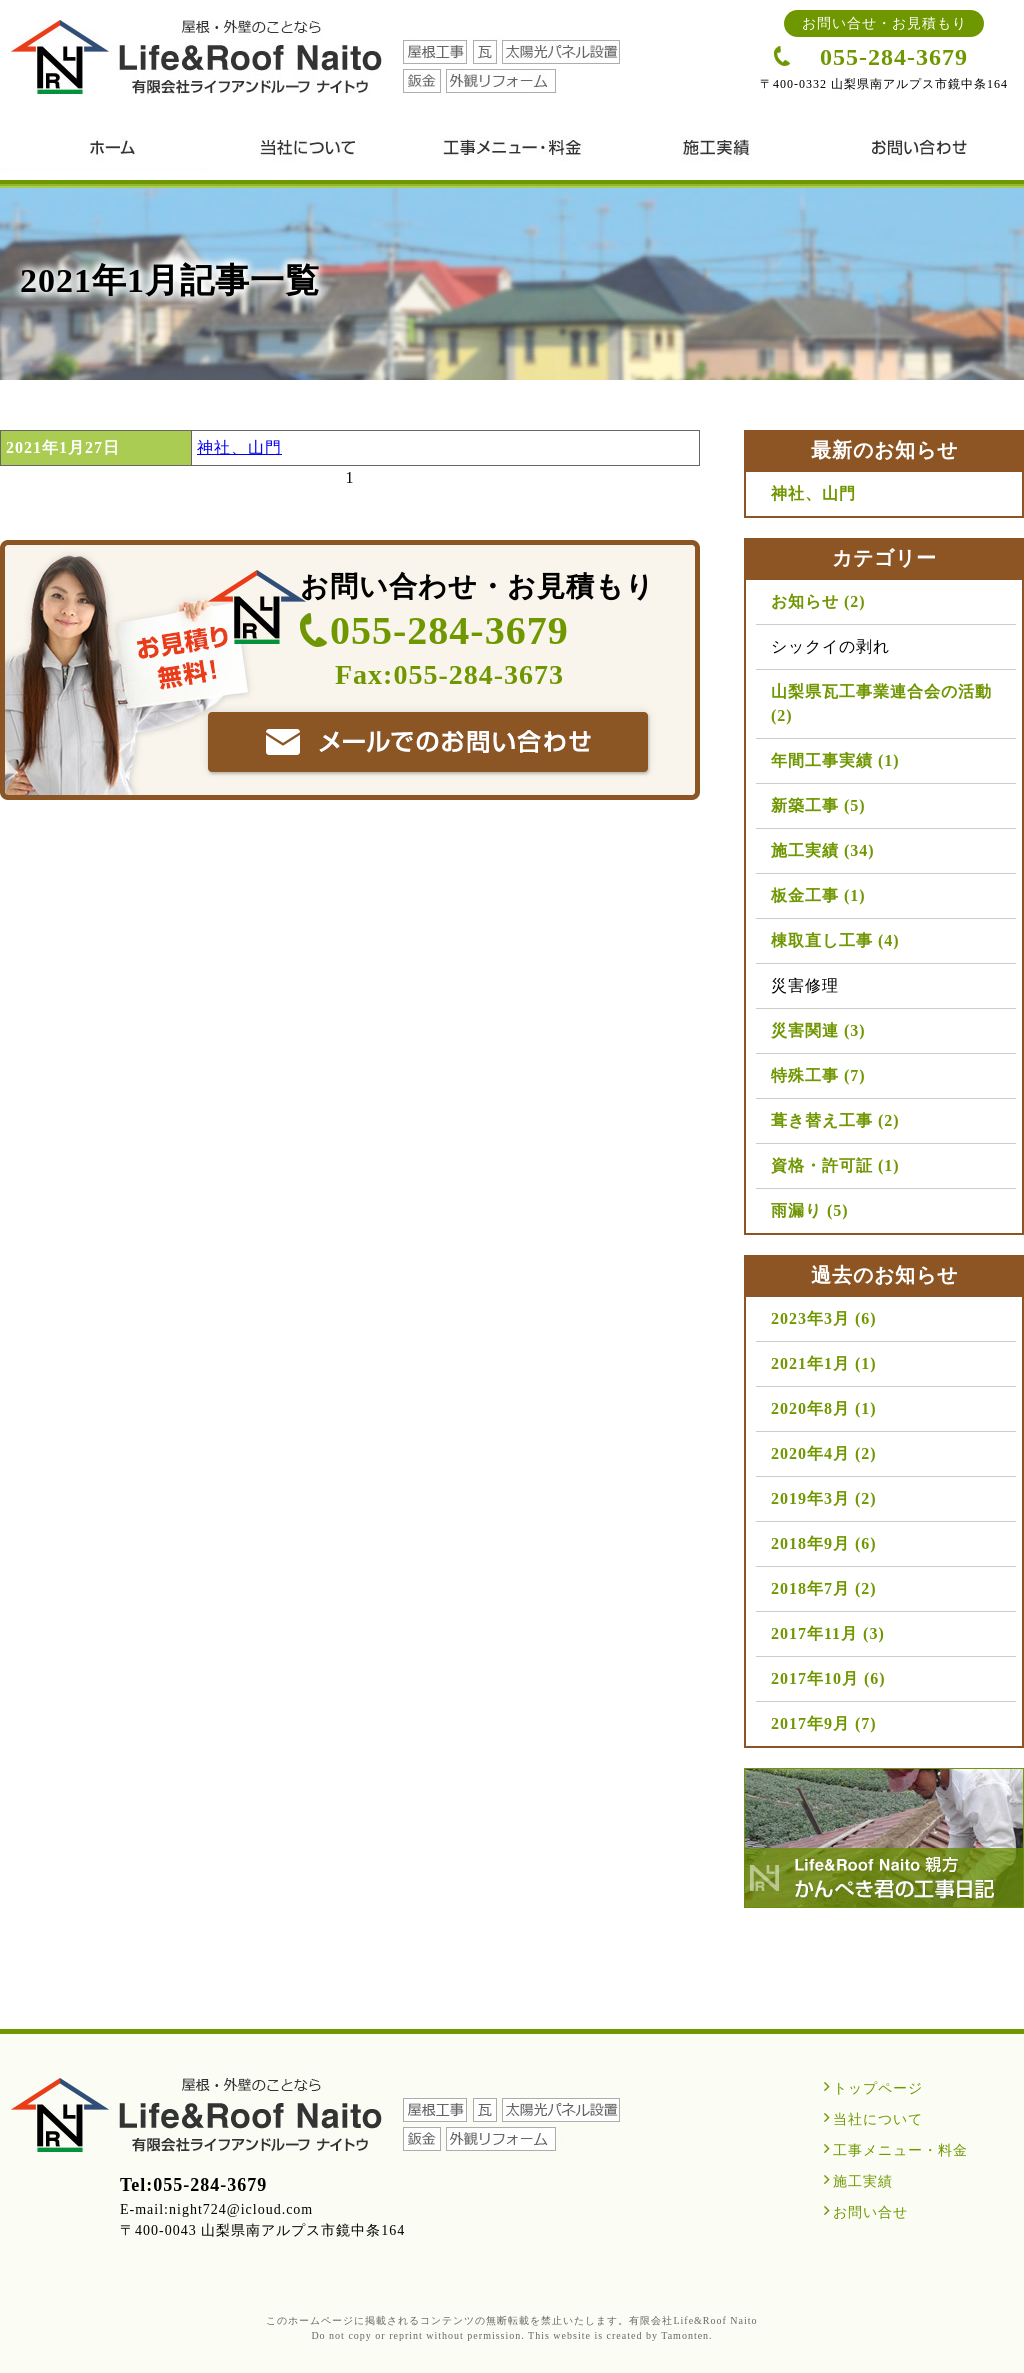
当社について (308, 155)
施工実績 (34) (823, 850)
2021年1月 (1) (824, 1363)
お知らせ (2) (818, 601)
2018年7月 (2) (824, 1588)
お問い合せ (920, 155)
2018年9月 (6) (824, 1543)
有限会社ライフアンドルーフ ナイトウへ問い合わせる (428, 742)
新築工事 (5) (818, 805)
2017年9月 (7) (824, 1723)
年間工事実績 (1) (835, 760)
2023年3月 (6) (824, 1318)
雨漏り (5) (810, 1210)
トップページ (878, 2088)
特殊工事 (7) (818, 1075)
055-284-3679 (894, 57)
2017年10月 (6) (828, 1678)
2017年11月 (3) (828, 1633)
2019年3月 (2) (824, 1498)
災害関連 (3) (818, 1030)
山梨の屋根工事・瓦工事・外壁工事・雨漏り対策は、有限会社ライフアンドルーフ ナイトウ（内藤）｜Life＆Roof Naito (315, 57)
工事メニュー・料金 (512, 155)
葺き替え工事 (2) (835, 1120)
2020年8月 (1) (824, 1408)
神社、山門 (239, 447)
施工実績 (716, 155)
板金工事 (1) (818, 895)
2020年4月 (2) (824, 1453)
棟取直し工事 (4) (835, 940)
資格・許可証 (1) (835, 1165)
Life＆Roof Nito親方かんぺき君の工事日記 (884, 1838)
